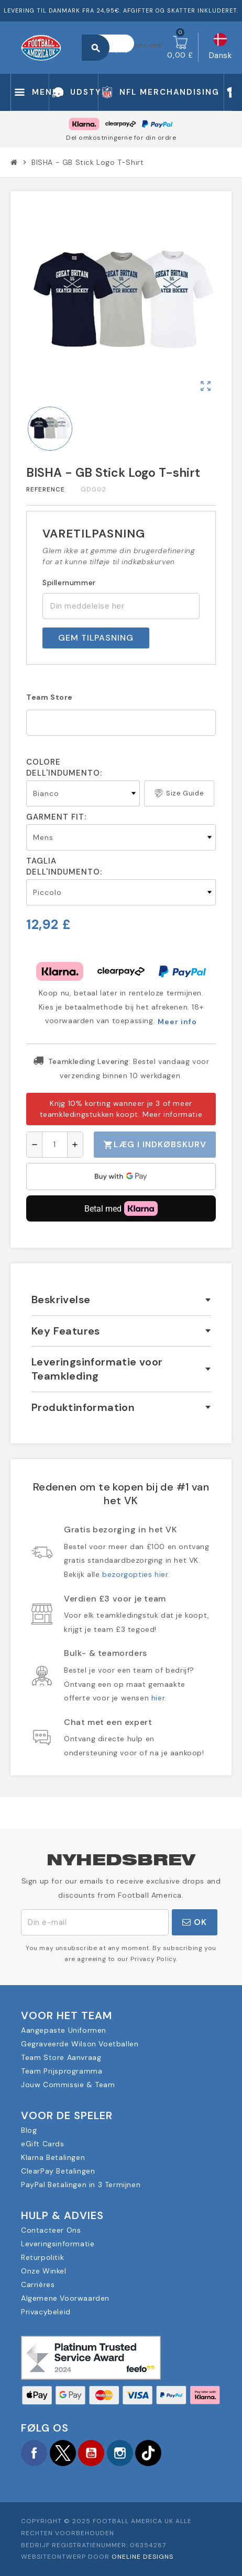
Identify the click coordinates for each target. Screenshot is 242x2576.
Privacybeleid (46, 2311)
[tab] (121, 1299)
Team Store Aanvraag (61, 2057)
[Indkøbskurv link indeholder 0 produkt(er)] (180, 48)
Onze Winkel (44, 2271)
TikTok (148, 2453)
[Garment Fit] (121, 837)
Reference (45, 489)
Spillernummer (69, 582)
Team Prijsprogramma (61, 2071)
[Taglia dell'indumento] (121, 892)
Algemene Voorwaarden (65, 2298)
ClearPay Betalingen (58, 2171)
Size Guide (179, 793)
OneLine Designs (142, 2556)
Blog (29, 2130)
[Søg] (113, 43)
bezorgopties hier (135, 1574)
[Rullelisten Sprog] (220, 48)
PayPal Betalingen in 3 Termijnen (80, 2184)
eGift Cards (42, 2143)
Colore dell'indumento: (64, 767)
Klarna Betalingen (53, 2157)
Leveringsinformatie (57, 2243)
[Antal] (55, 1144)
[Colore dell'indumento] (83, 793)
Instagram (120, 2453)
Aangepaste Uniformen (63, 2030)
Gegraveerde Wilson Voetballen (79, 2043)
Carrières (37, 2284)
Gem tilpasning (96, 637)
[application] (121, 1176)
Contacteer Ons (51, 2230)
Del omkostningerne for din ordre (121, 137)
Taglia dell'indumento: (64, 866)
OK (194, 1922)
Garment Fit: (56, 817)
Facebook (34, 2453)
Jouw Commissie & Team (68, 2084)
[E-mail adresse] (95, 1922)
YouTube (91, 2453)
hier (157, 1698)
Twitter (63, 2453)
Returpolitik (42, 2257)
